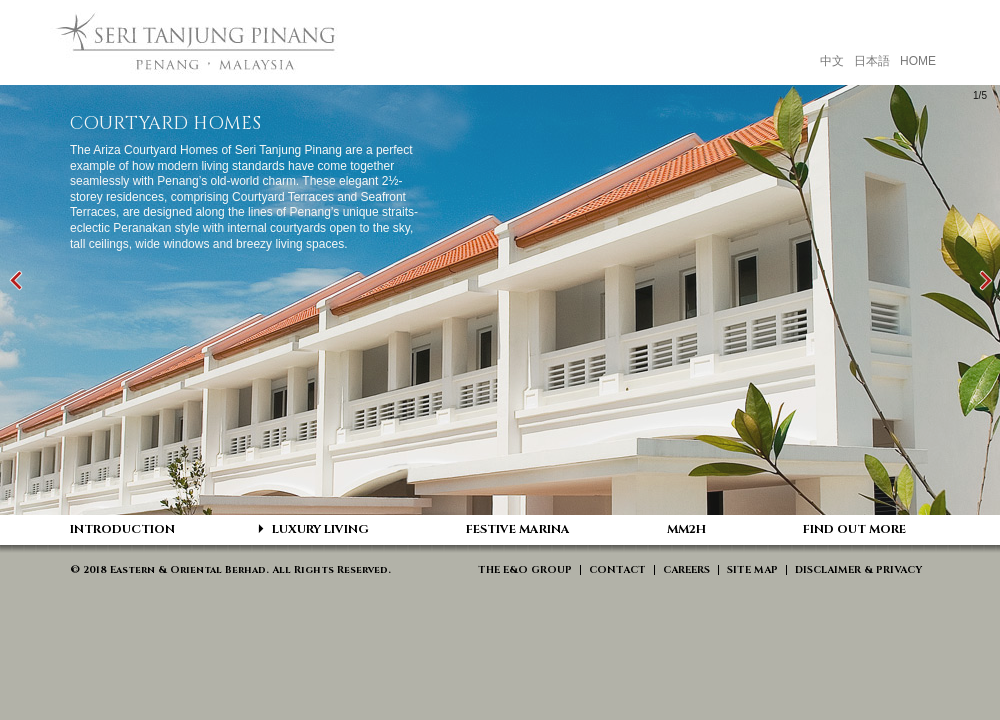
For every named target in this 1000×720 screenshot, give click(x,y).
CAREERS (686, 570)
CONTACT (617, 570)
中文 (832, 61)
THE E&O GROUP (525, 570)
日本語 (872, 61)
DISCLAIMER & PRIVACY (858, 570)
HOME (918, 61)
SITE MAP (752, 570)
